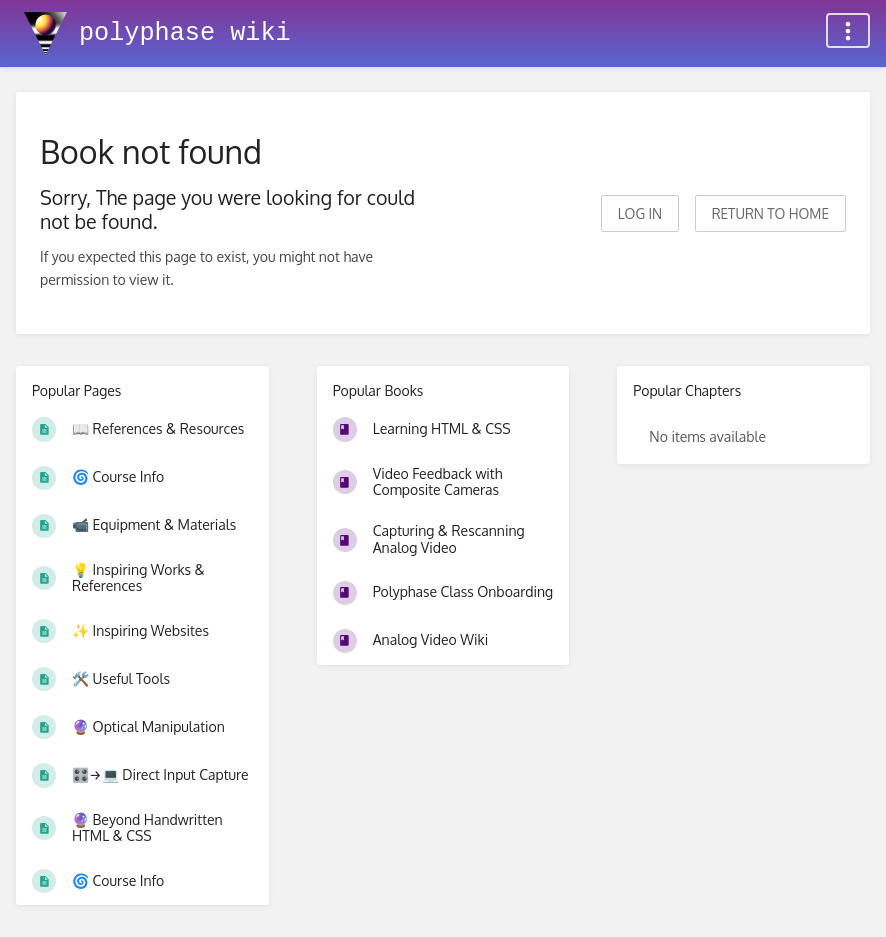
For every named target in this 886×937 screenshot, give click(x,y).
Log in (640, 213)
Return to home (770, 213)
